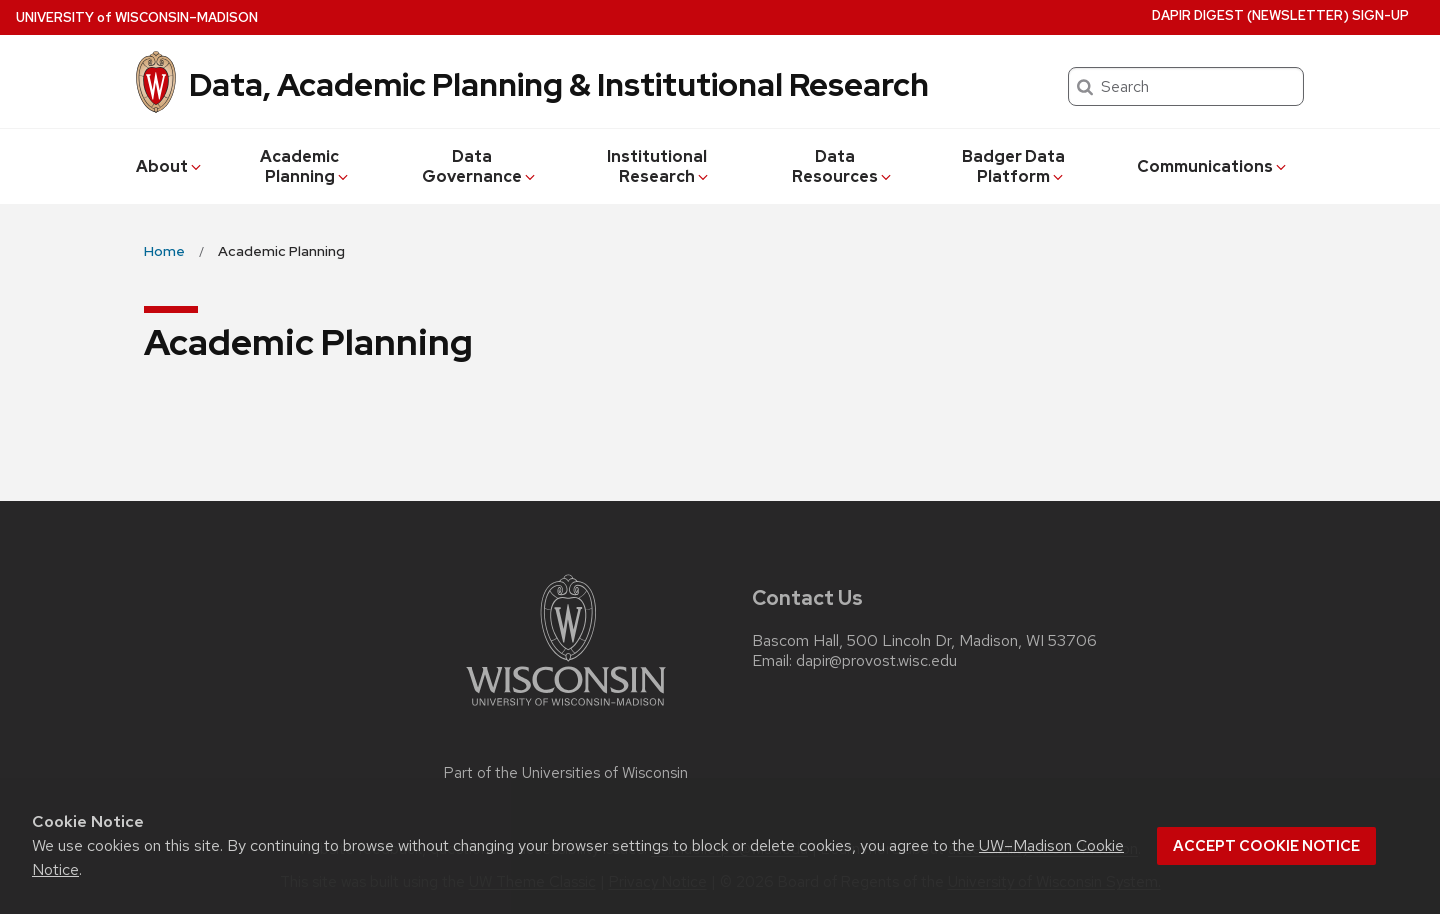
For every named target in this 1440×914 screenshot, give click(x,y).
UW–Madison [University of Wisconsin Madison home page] (137, 17)
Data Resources (843, 166)
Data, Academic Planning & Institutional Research (559, 84)
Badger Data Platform (1014, 166)
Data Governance (480, 166)
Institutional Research (659, 166)
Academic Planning (305, 166)
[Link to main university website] (566, 709)
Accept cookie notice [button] (1266, 846)
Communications (1213, 166)
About (170, 166)
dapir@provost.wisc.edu (876, 661)
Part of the (566, 773)
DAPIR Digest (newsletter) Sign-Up (1280, 15)
